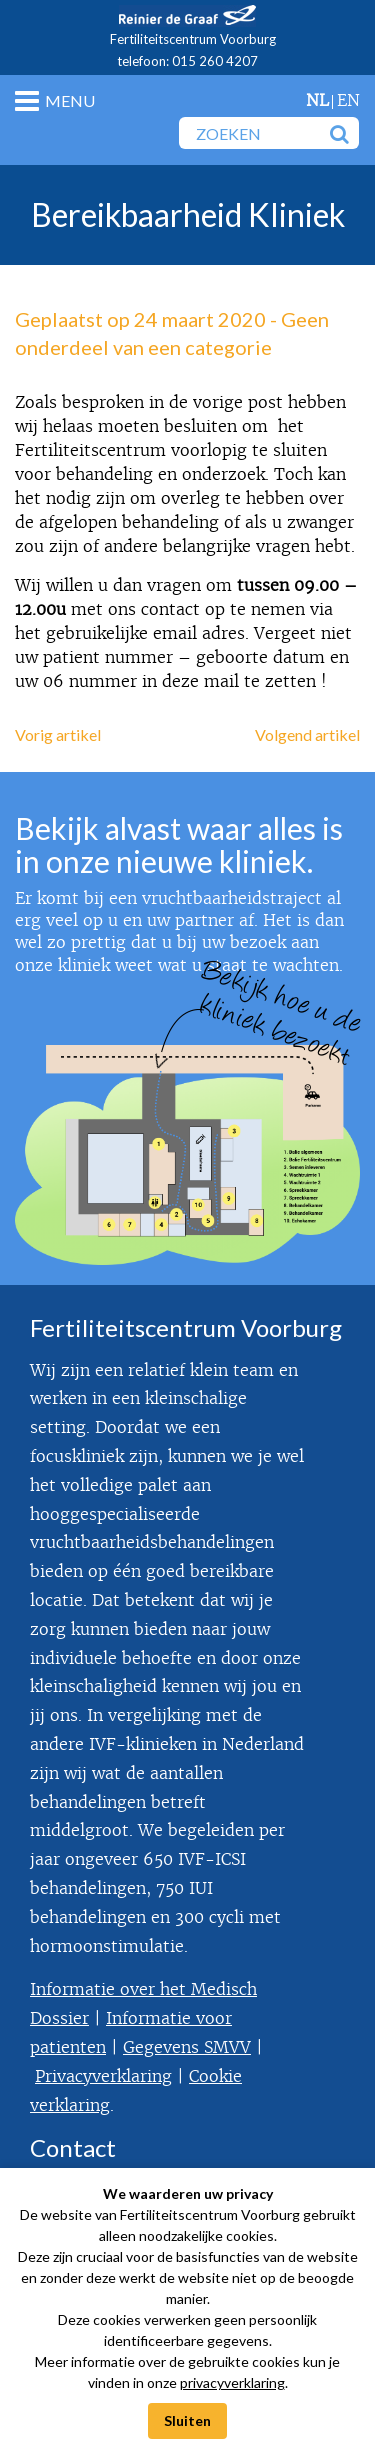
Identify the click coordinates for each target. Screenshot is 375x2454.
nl (317, 100)
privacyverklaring (232, 2382)
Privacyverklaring (103, 2076)
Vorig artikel (58, 734)
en (348, 100)
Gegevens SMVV (187, 2047)
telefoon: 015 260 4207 (187, 61)
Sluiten (187, 2420)
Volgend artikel (307, 734)
